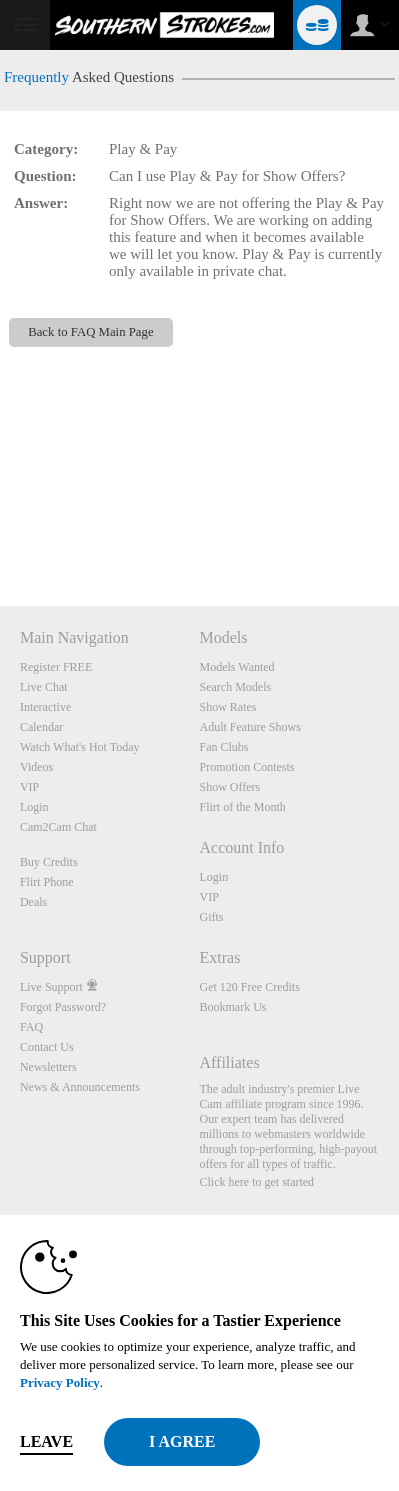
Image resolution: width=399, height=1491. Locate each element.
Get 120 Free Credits (249, 987)
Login (34, 807)
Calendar (41, 727)
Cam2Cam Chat (58, 827)
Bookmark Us (232, 1007)
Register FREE (56, 667)
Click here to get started (256, 1182)
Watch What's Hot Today (80, 747)
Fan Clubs (223, 747)
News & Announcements (80, 1087)
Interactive (45, 707)
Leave (46, 1441)
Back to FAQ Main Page (90, 332)
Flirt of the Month (242, 807)
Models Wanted (236, 667)
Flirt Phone (47, 882)
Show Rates (227, 707)
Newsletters (48, 1067)
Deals (33, 902)
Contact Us (47, 1047)
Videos (36, 767)
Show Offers (229, 787)
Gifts (211, 917)
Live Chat (44, 687)
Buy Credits (49, 862)
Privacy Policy (60, 1382)
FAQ (31, 1027)
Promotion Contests (246, 767)
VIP (29, 787)
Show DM (0, 531)
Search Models (235, 687)
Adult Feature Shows (249, 727)
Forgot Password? (63, 1007)
